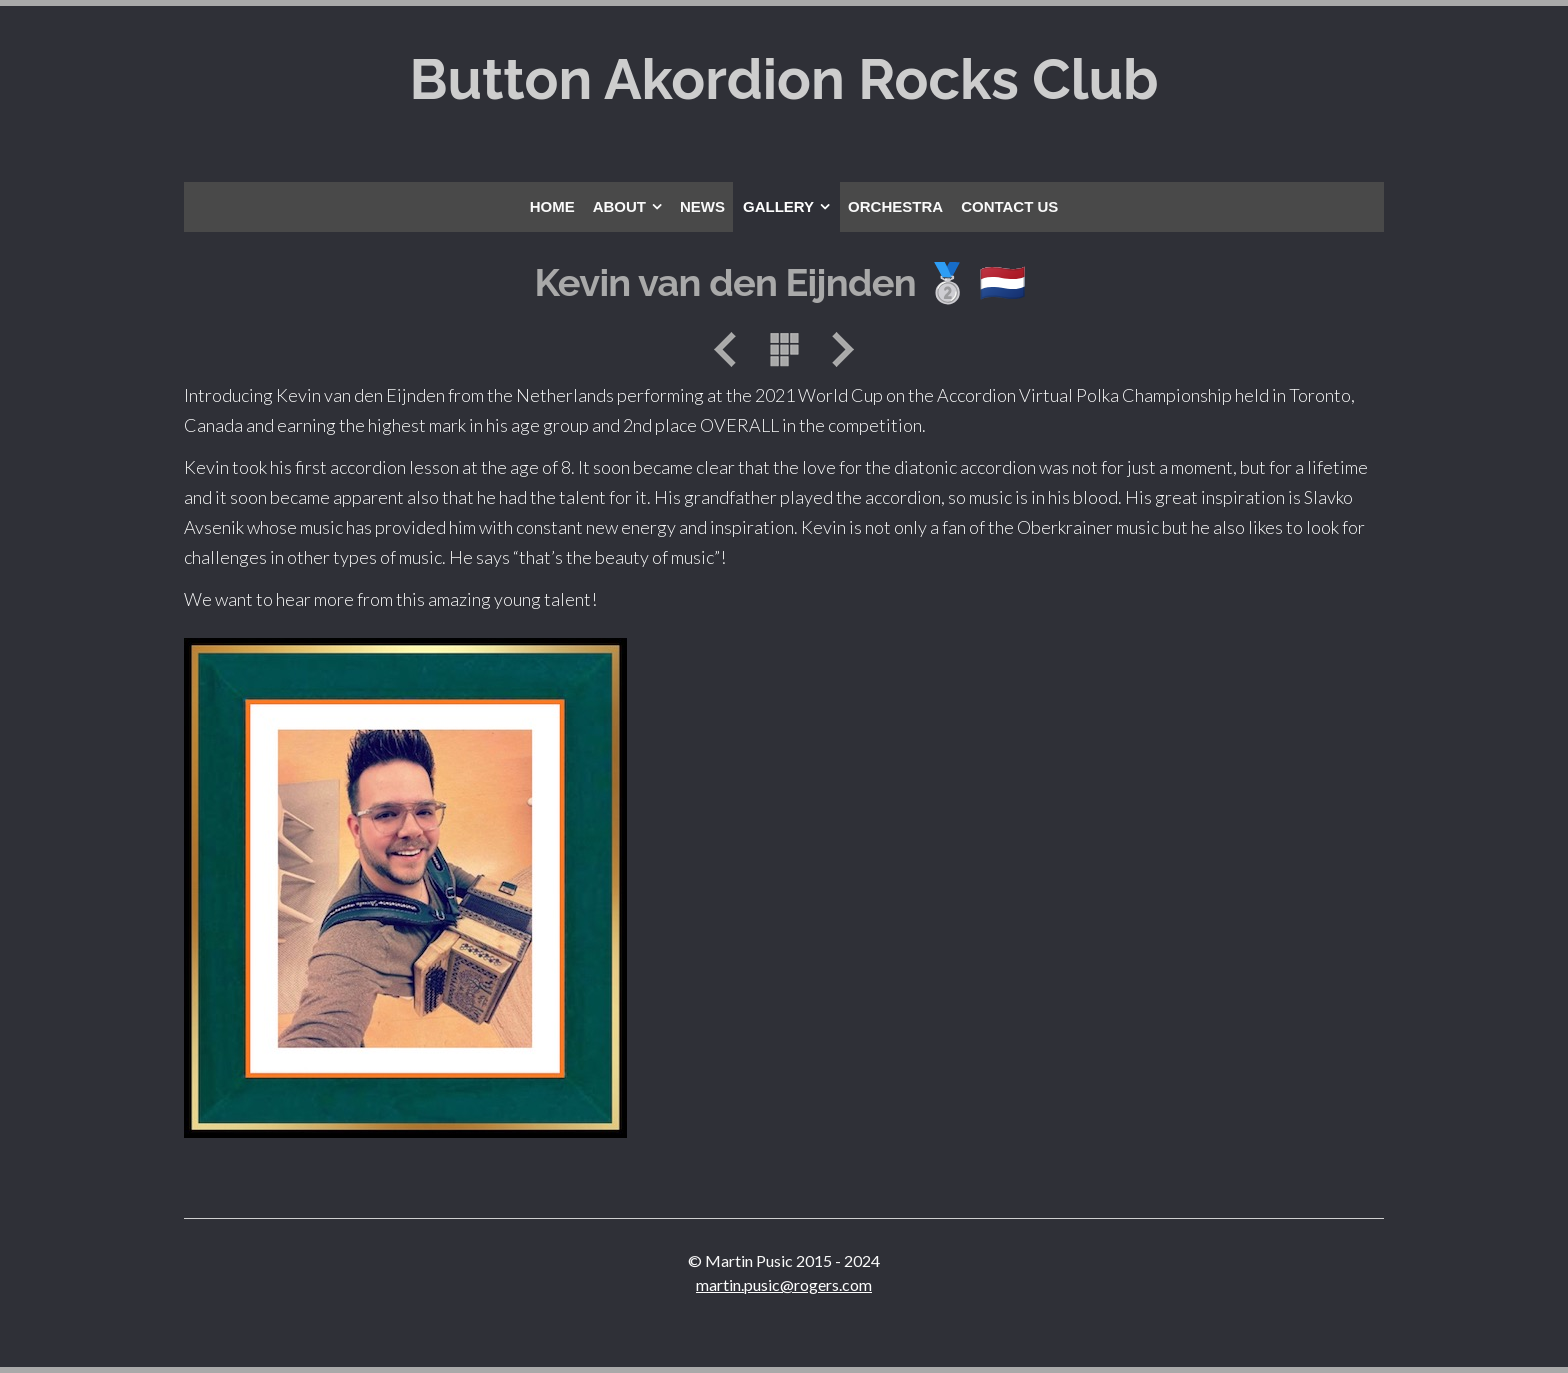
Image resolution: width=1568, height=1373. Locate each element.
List (784, 349)
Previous (732, 349)
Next (836, 349)
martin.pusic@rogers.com (784, 1284)
